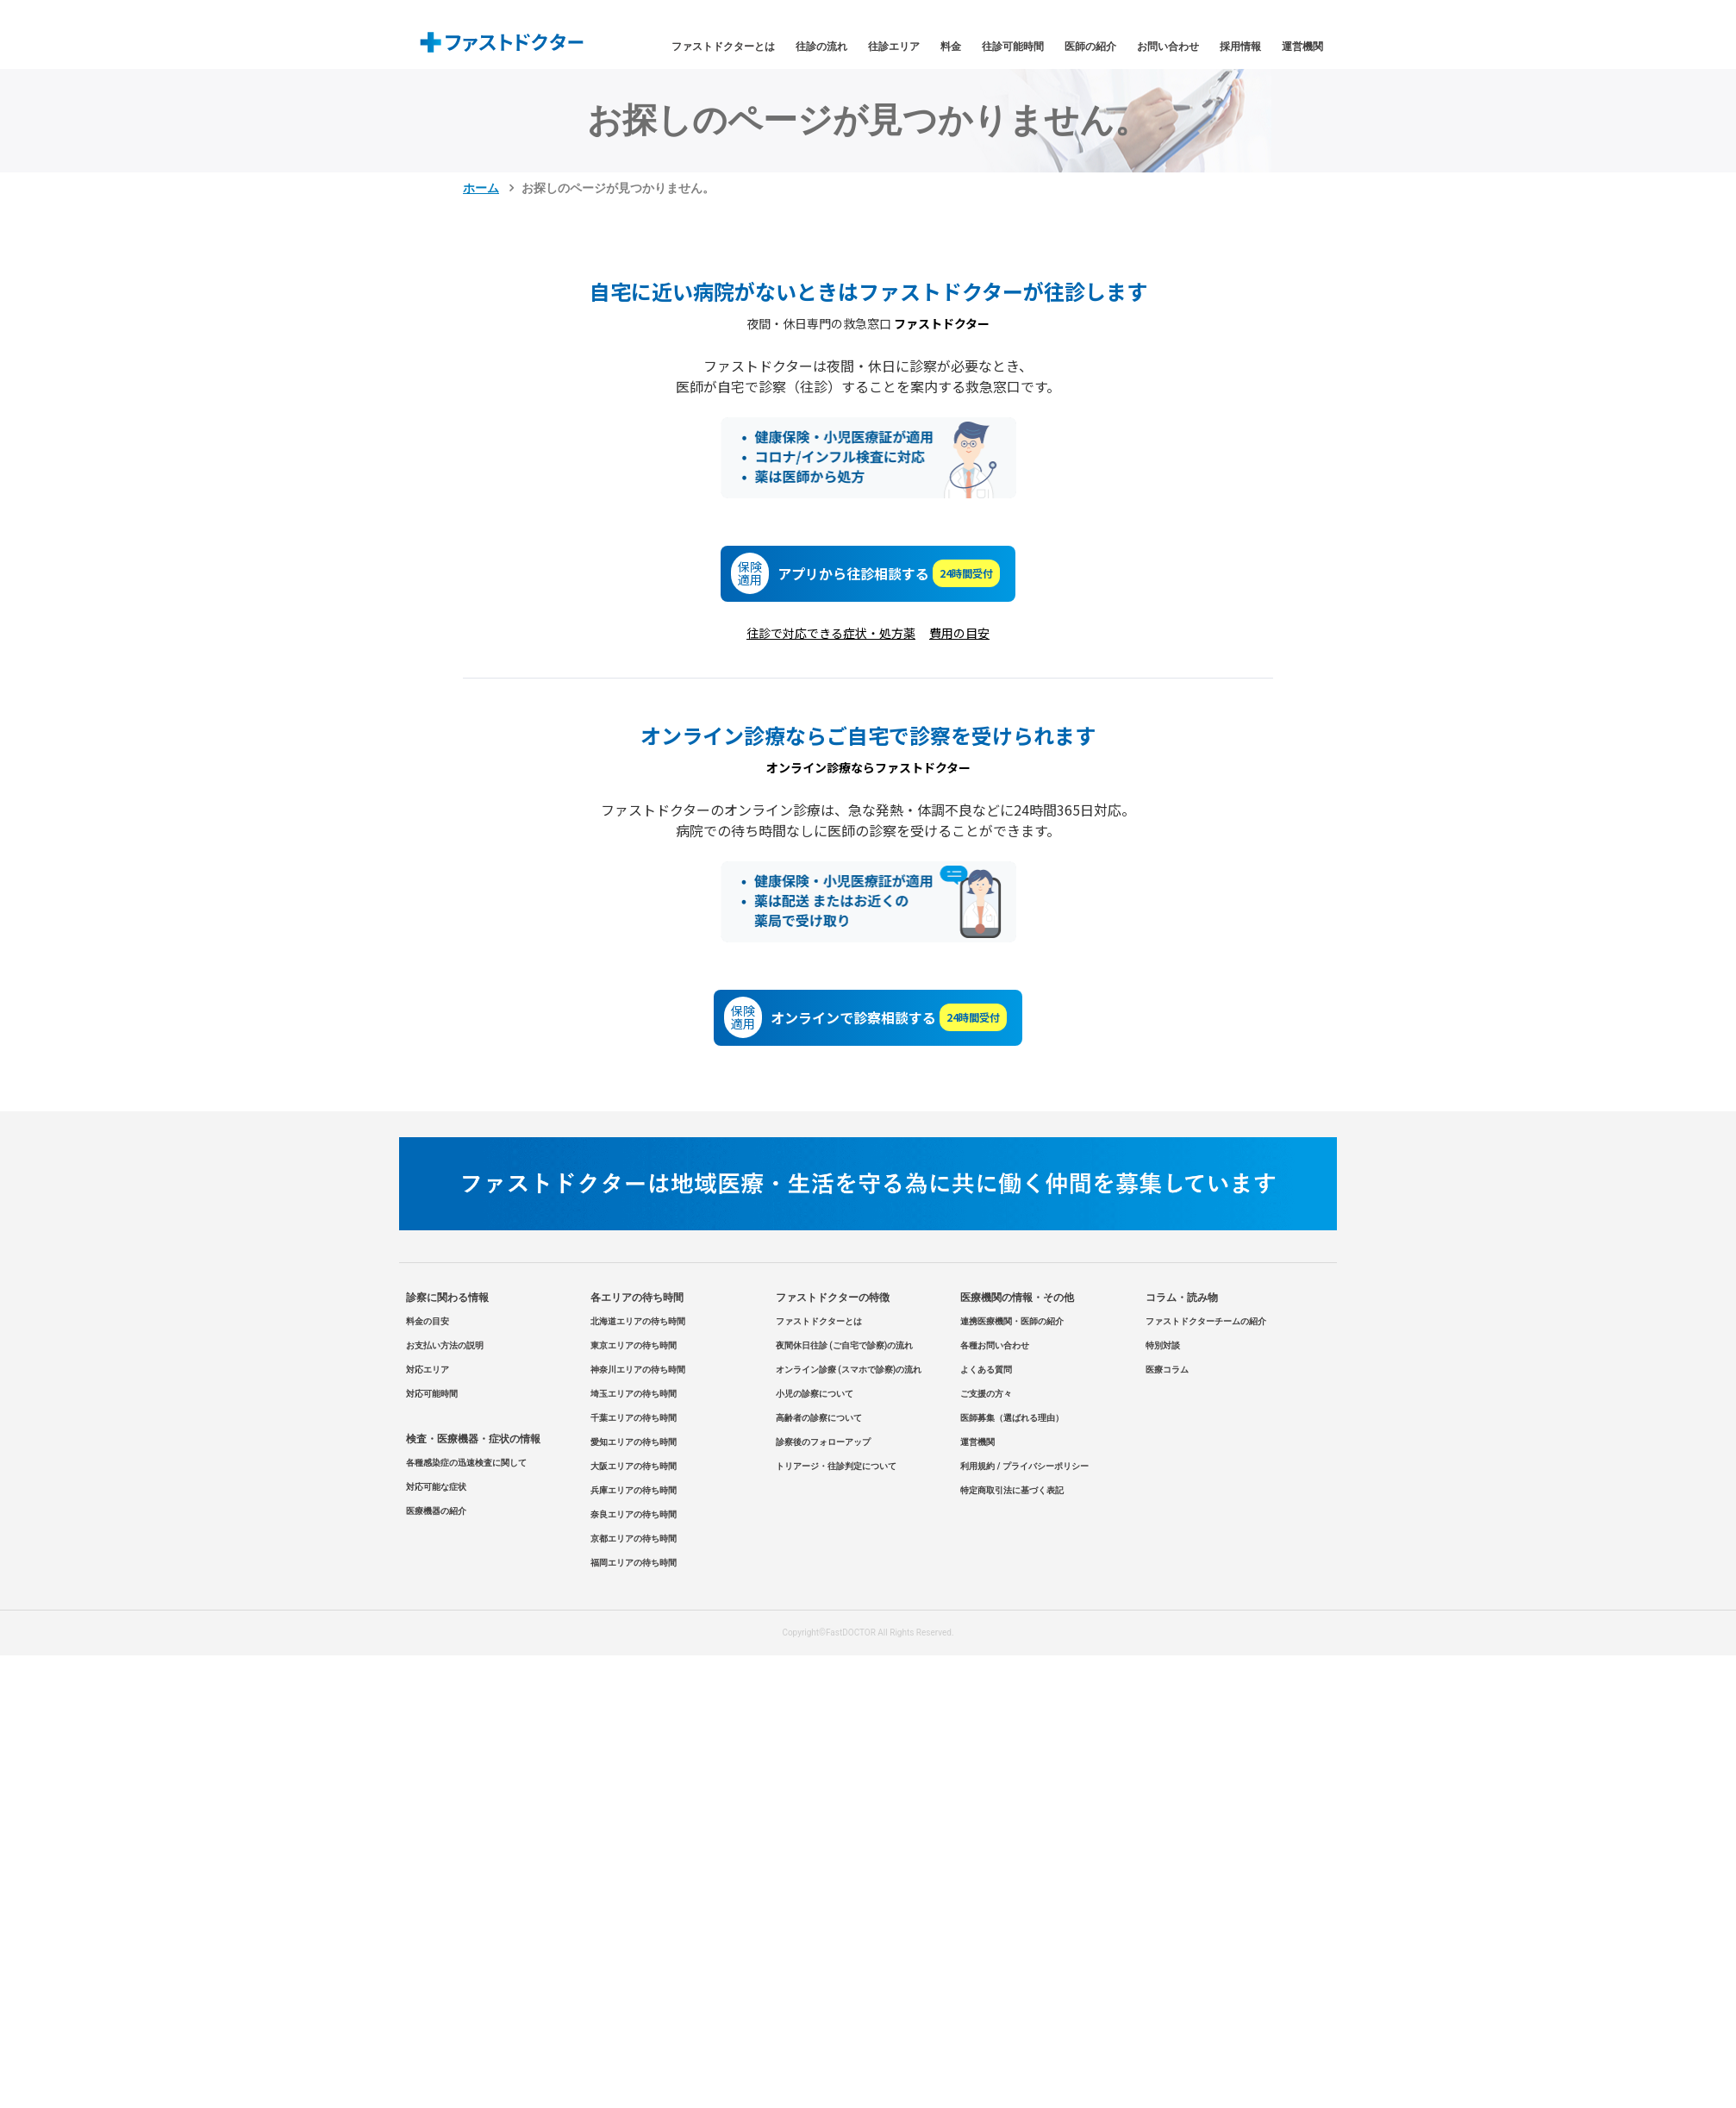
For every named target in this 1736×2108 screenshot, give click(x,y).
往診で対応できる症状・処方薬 (830, 632)
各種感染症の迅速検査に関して (466, 1462)
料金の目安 (427, 1321)
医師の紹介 (1090, 47)
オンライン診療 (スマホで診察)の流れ (849, 1369)
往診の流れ (821, 47)
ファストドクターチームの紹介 (1206, 1321)
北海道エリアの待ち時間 (637, 1321)
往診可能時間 (1013, 47)
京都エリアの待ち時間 (633, 1538)
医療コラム (1167, 1369)
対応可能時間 (432, 1393)
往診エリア (894, 47)
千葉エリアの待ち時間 (633, 1418)
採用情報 (1240, 47)
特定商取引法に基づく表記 (1012, 1490)
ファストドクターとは (723, 47)
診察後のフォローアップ (823, 1442)
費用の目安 (959, 632)
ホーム (481, 188)
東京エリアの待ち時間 (633, 1345)
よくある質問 (986, 1369)
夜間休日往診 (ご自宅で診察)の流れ (845, 1345)
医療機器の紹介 (436, 1511)
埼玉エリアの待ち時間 (633, 1393)
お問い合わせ (1168, 47)
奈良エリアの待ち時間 (633, 1514)
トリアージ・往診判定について (836, 1466)
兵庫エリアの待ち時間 (633, 1490)
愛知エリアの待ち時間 (633, 1442)
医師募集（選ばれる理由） (1012, 1418)
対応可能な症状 (436, 1487)
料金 (950, 47)
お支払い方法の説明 (445, 1345)
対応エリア (427, 1369)
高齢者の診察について (819, 1418)
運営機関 (1302, 47)
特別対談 (1163, 1345)
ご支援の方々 (986, 1393)
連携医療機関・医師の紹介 (1012, 1321)
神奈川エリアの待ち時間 (637, 1369)
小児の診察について (814, 1393)
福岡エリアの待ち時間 (633, 1562)
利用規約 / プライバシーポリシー (1024, 1466)
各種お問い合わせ (994, 1345)
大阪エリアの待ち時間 (633, 1466)
